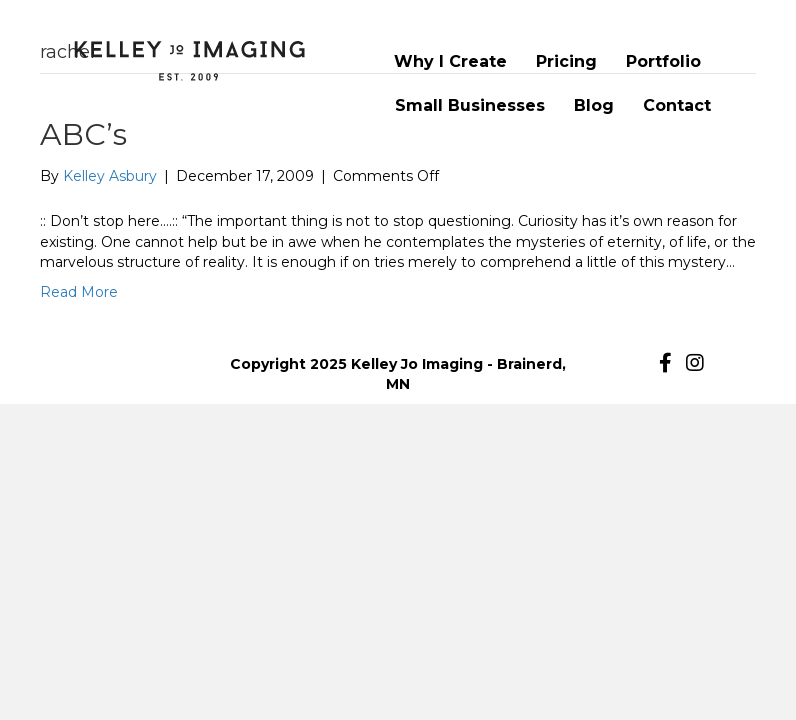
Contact (677, 105)
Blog (594, 105)
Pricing (566, 61)
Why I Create (450, 61)
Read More (79, 292)
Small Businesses (470, 105)
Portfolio (663, 61)
